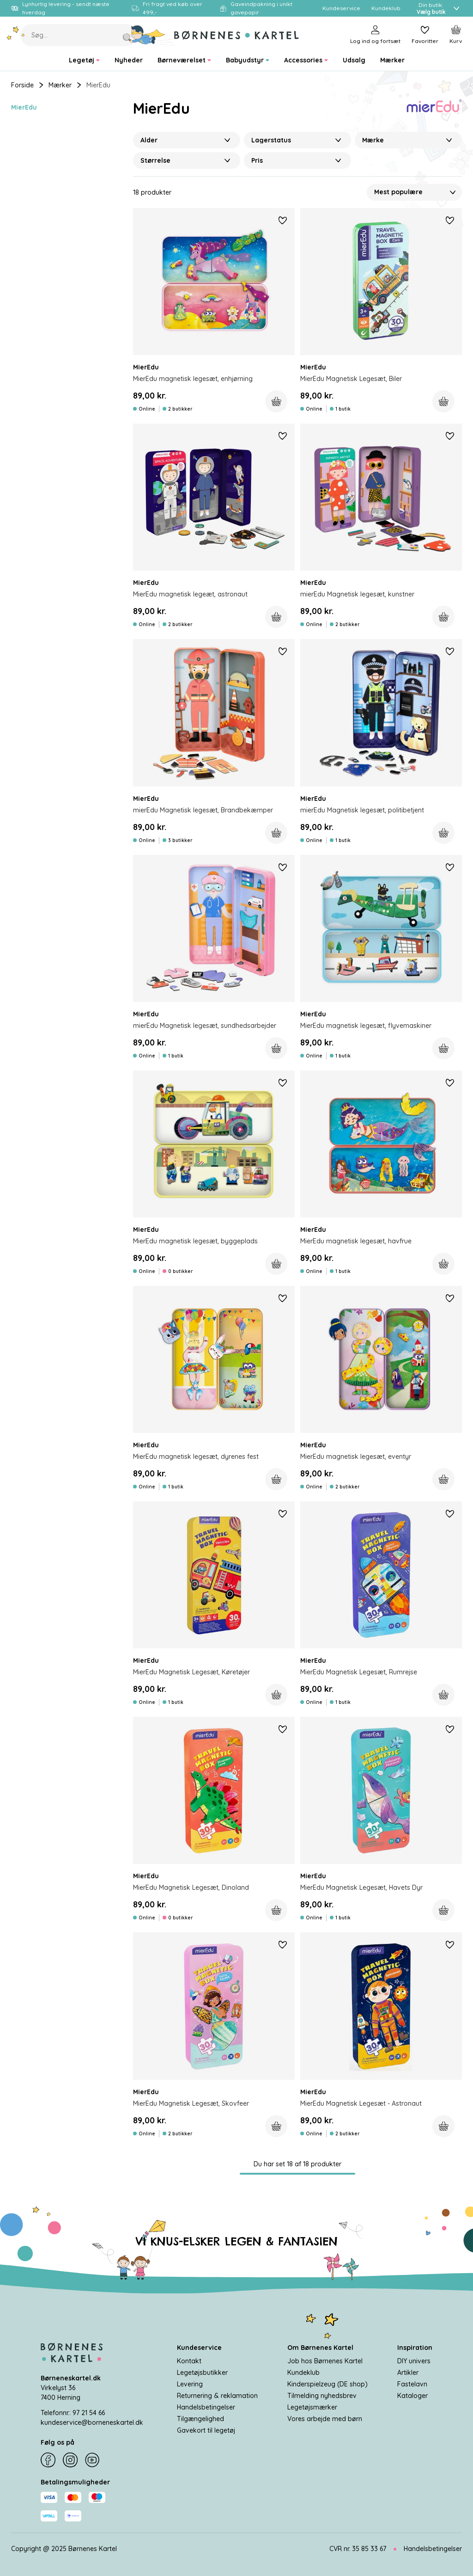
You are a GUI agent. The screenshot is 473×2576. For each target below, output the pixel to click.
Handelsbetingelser (206, 2407)
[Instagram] (70, 2460)
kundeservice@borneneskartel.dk (92, 2422)
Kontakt (189, 2361)
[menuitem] (84, 60)
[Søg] (149, 35)
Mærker (60, 85)
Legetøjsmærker (312, 2407)
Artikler (407, 2372)
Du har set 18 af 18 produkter (297, 2164)
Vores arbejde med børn (324, 2419)
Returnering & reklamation (217, 2396)
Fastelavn (412, 2384)
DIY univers (414, 2361)
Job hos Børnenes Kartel (325, 2361)
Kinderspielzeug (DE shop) (327, 2384)
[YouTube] (92, 2460)
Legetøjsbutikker (202, 2372)
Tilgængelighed (200, 2419)
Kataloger (412, 2396)
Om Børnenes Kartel (320, 2347)
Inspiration (414, 2347)
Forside (22, 85)
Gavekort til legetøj (206, 2430)
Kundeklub (303, 2372)
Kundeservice (199, 2347)
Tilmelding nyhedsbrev (322, 2396)
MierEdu (24, 107)
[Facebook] (48, 2460)
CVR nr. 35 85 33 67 (357, 2549)
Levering (190, 2384)
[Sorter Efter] (414, 192)
